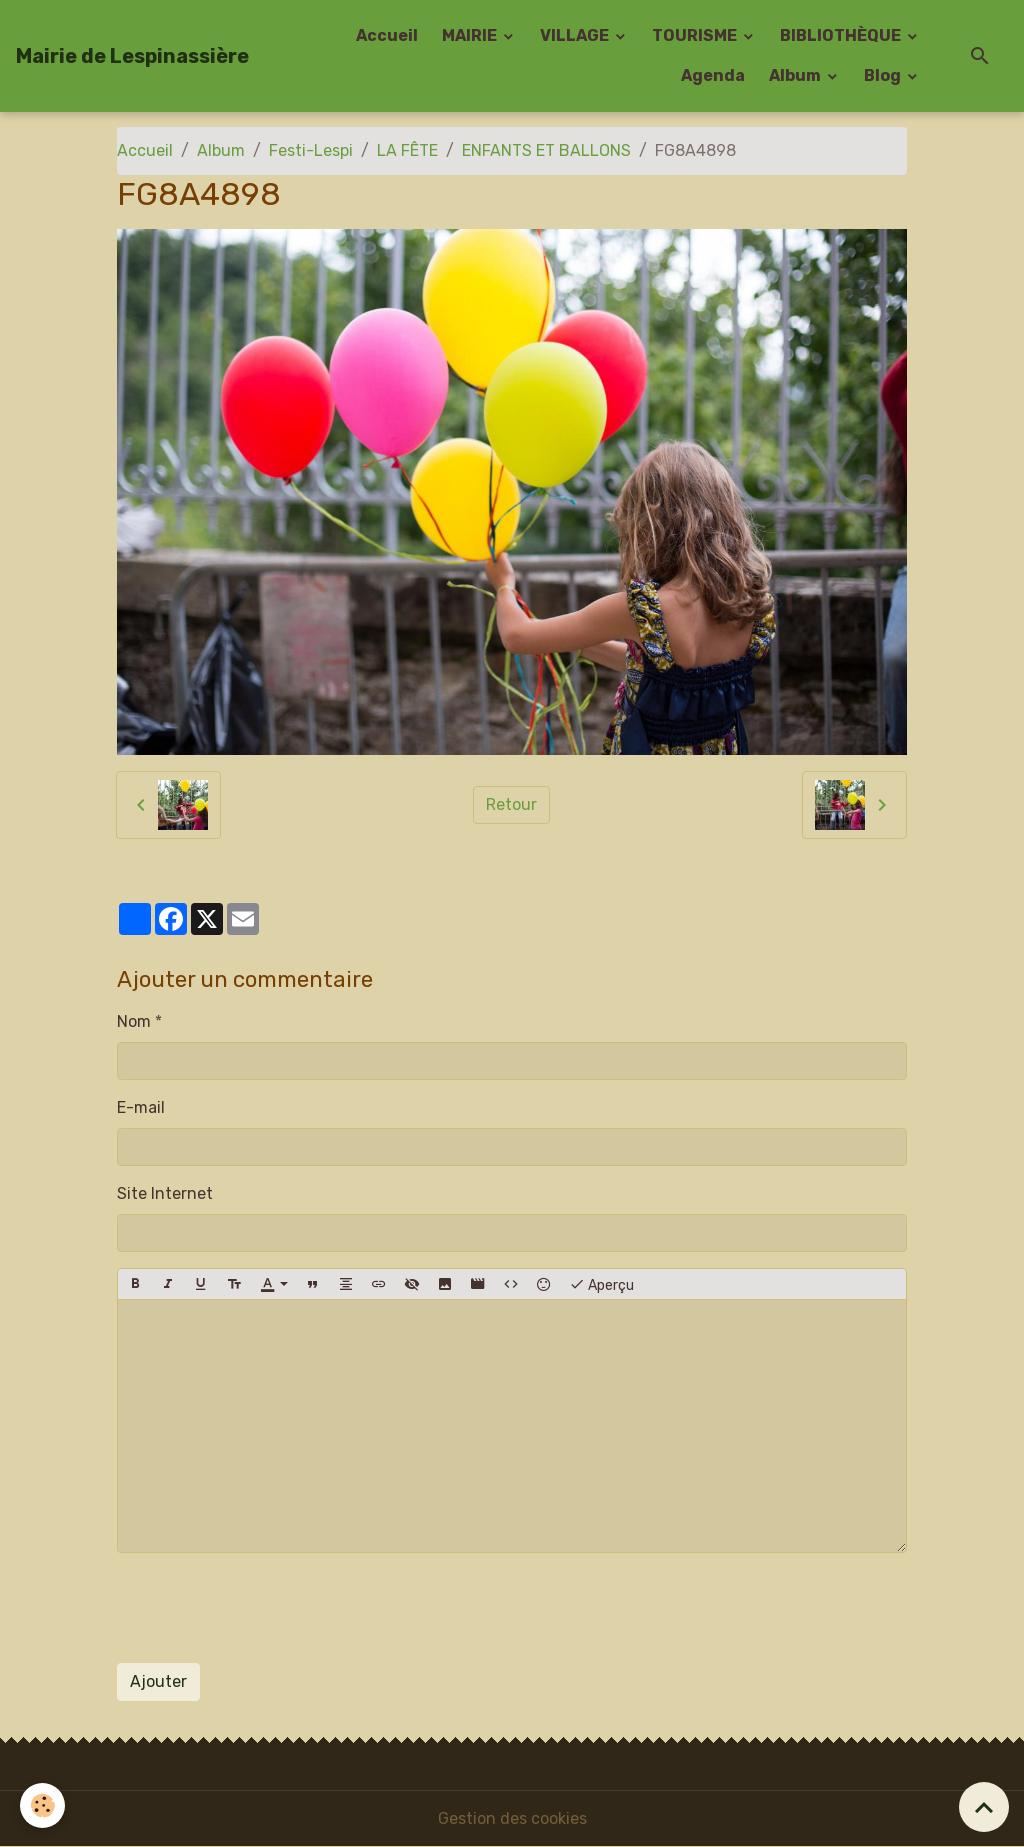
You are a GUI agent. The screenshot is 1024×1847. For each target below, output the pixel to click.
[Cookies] (42, 1805)
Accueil (387, 35)
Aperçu (601, 1284)
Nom (134, 1021)
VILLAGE (576, 35)
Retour (511, 804)
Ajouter (158, 1681)
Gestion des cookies (512, 1818)
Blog (884, 75)
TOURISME (696, 35)
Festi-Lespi (311, 150)
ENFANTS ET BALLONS (546, 150)
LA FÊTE (407, 150)
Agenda (713, 75)
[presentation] (269, 1608)
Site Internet (165, 1193)
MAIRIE (471, 35)
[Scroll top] (984, 1807)
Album (796, 75)
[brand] (132, 56)
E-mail (141, 1107)
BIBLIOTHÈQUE (842, 35)
